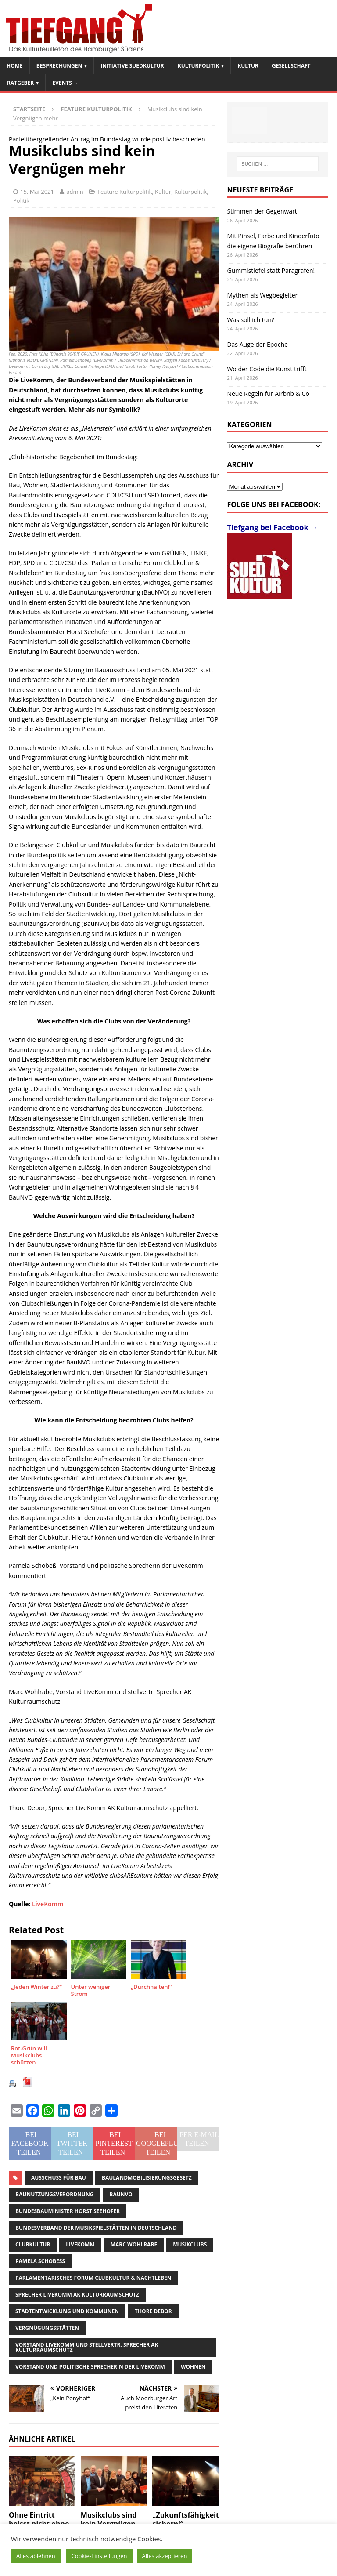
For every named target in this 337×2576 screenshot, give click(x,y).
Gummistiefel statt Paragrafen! (271, 270)
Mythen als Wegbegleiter (262, 295)
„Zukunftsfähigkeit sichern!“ (185, 2519)
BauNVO (121, 2194)
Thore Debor (153, 2311)
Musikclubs (190, 2244)
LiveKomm (47, 1904)
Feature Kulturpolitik (124, 192)
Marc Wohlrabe (134, 2244)
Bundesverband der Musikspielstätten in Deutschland (96, 2227)
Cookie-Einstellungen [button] (99, 2556)
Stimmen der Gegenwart (262, 211)
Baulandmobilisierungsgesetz (147, 2177)
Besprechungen (59, 65)
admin (74, 192)
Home (15, 65)
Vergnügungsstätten (47, 2328)
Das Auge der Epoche (257, 344)
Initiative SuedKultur (132, 65)
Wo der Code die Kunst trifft (266, 369)
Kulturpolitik (198, 65)
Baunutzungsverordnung (54, 2194)
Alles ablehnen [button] (35, 2556)
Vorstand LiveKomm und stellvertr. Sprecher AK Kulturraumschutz (86, 2347)
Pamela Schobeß (40, 2261)
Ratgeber (20, 83)
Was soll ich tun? (250, 320)
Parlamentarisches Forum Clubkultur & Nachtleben (93, 2278)
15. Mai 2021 (37, 192)
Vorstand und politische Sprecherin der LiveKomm (90, 2366)
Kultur (247, 65)
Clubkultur (32, 2244)
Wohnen (193, 2366)
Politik (21, 200)
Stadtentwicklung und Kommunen (67, 2311)
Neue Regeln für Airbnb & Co (268, 393)
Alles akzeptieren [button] (164, 2556)
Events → (65, 83)
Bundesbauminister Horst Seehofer (67, 2211)
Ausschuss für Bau (58, 2177)
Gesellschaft (291, 65)
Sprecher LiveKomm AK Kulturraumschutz (77, 2294)
